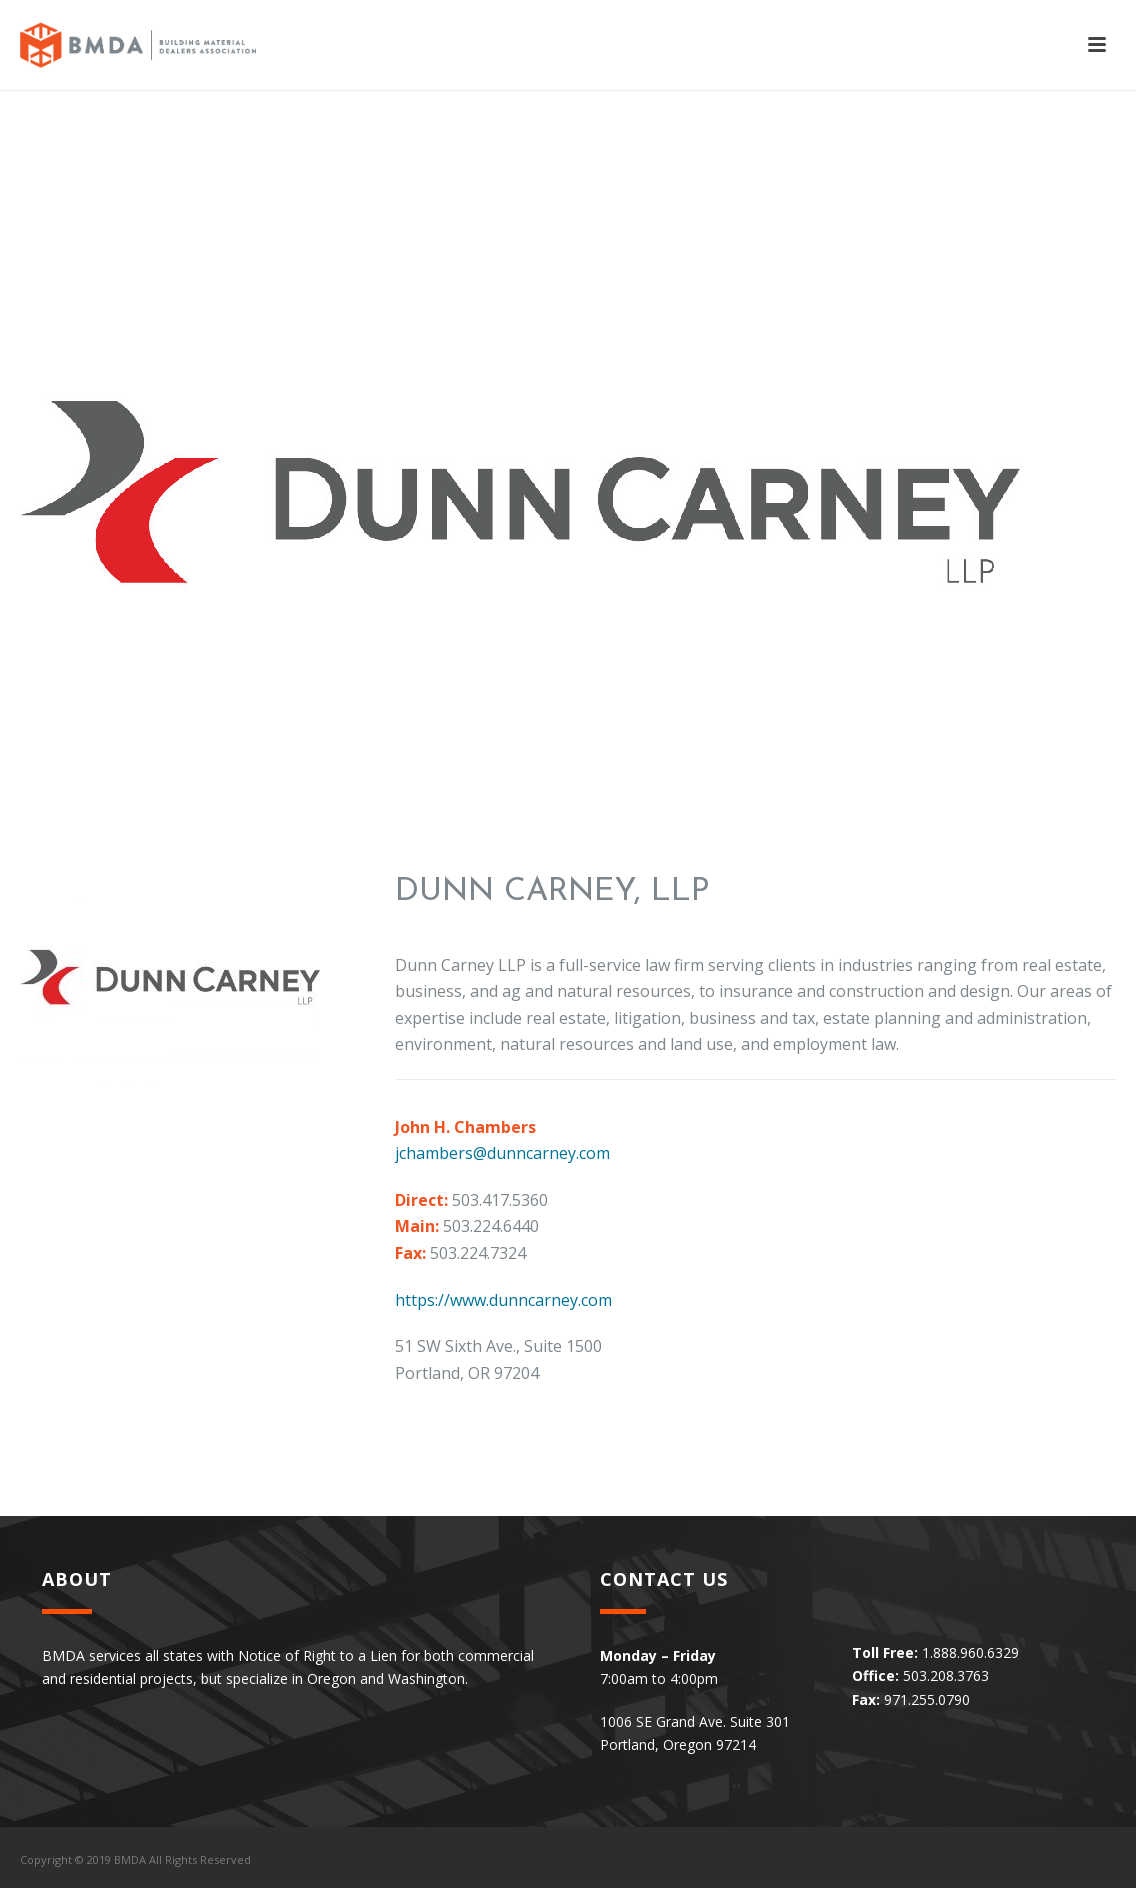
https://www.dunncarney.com (503, 1300)
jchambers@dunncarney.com (502, 1153)
